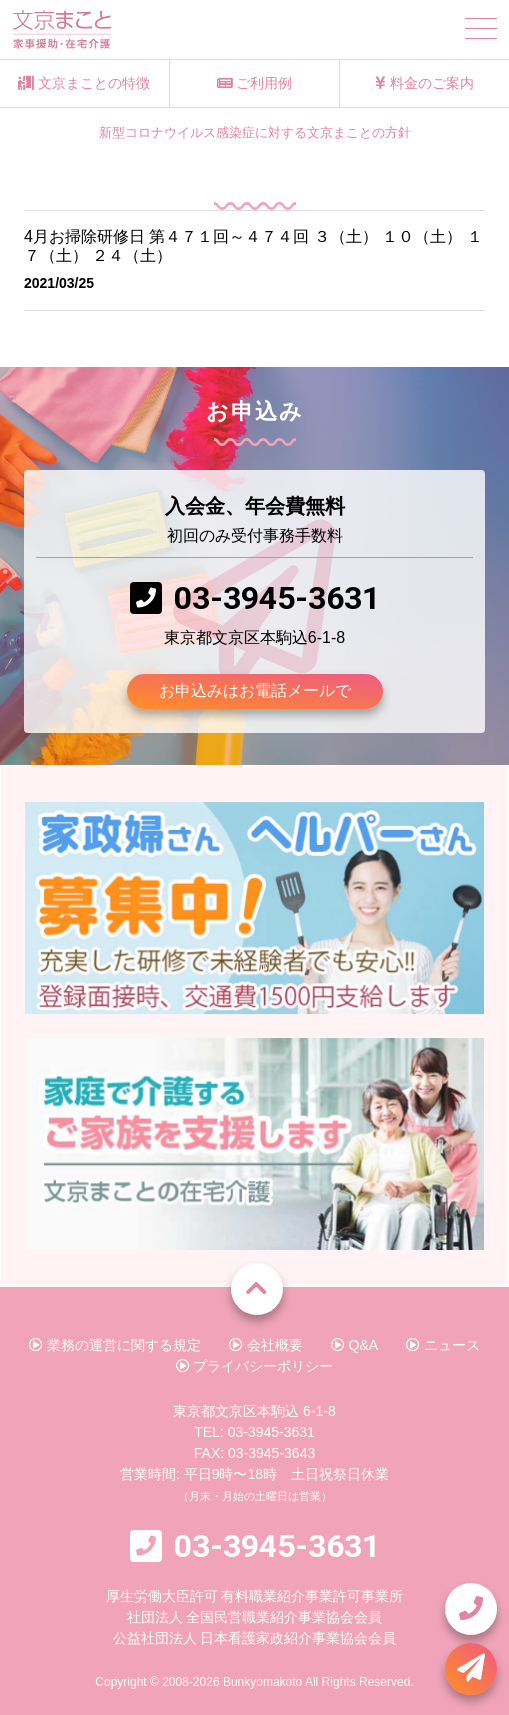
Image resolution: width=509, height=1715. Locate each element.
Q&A (354, 1345)
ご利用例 (255, 83)
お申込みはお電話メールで (255, 690)
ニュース (443, 1345)
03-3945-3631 (277, 598)
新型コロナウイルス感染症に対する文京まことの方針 (255, 133)
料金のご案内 (424, 83)
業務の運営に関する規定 (115, 1345)
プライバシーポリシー (255, 1366)
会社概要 (266, 1345)
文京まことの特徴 (84, 83)
